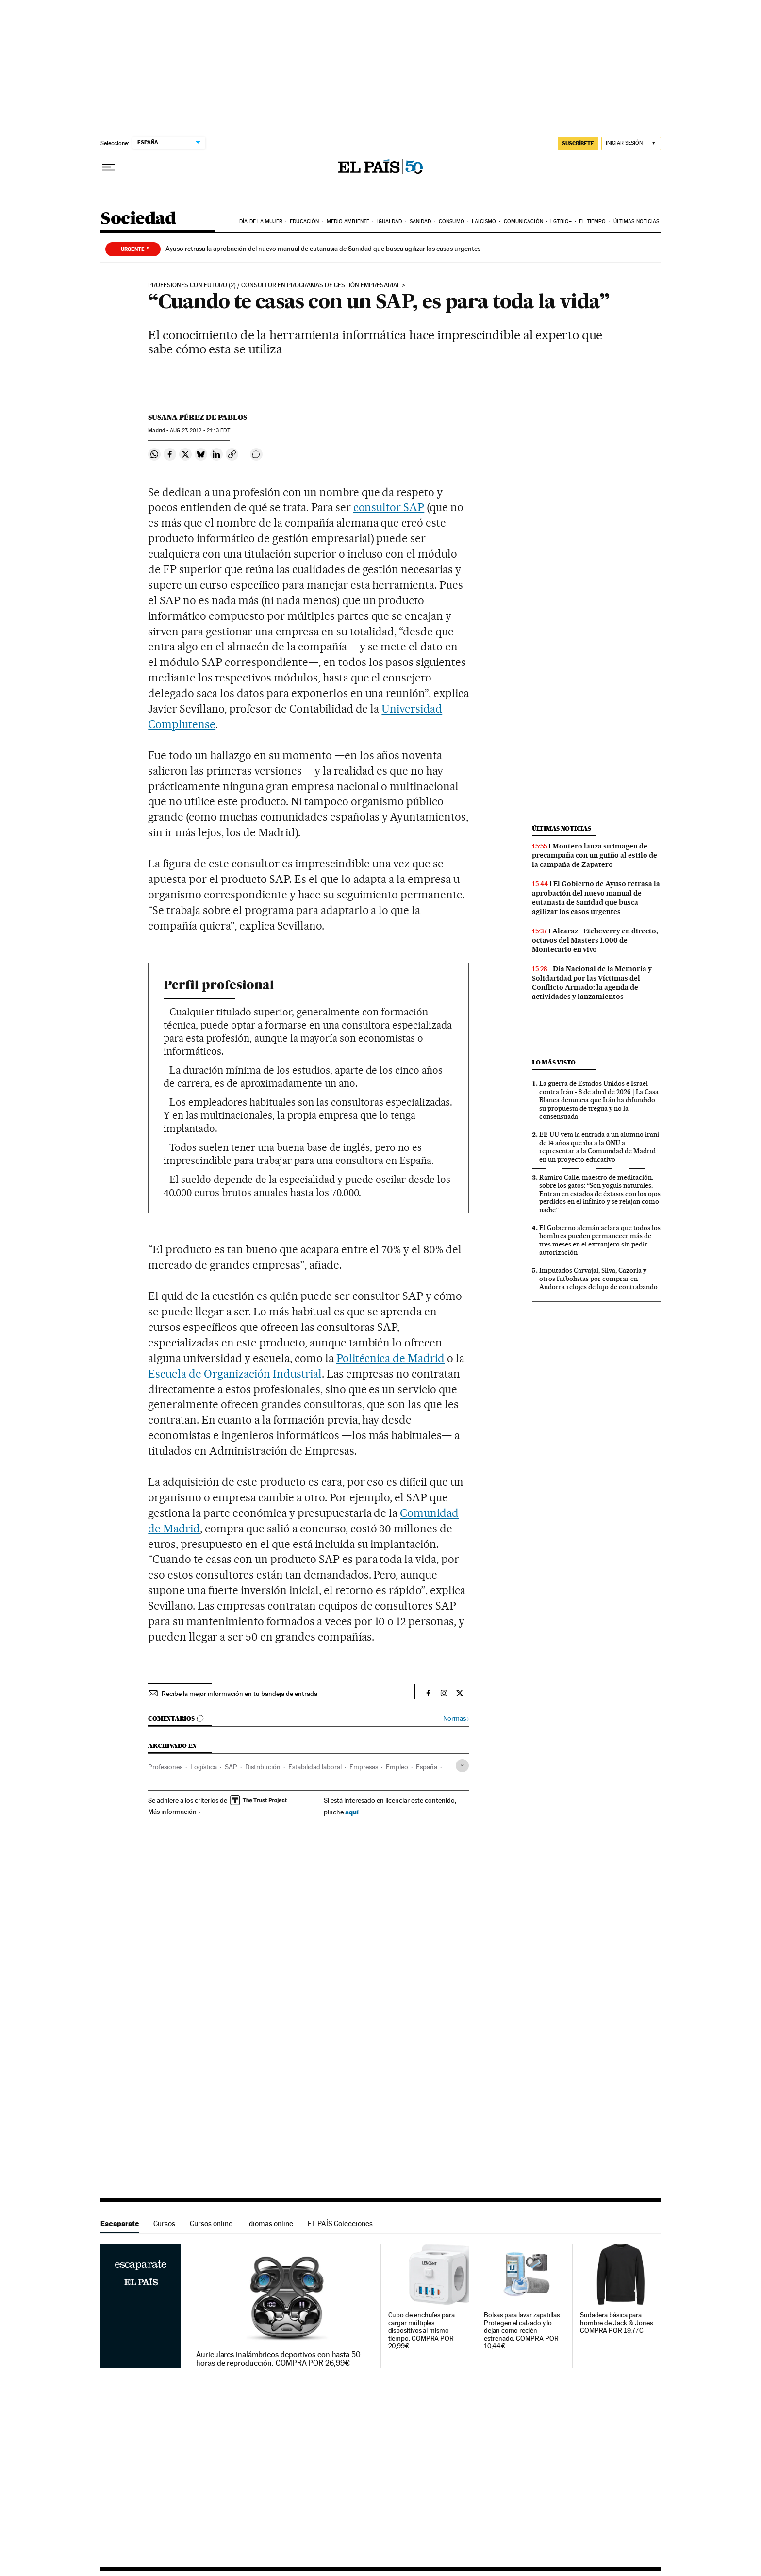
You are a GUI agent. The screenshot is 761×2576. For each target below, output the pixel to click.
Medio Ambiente (348, 221)
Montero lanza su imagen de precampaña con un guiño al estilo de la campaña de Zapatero (594, 855)
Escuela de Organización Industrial (234, 1373)
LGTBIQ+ (561, 221)
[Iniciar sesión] (631, 143)
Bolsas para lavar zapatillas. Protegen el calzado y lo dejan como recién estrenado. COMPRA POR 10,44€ (522, 2330)
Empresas (363, 1767)
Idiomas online (270, 2223)
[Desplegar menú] (108, 167)
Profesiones (165, 1767)
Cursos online (211, 2223)
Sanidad (420, 221)
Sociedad (138, 219)
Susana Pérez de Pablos (197, 417)
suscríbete (578, 143)
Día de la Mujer (260, 221)
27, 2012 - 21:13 (200, 430)
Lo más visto (554, 1062)
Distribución (263, 1767)
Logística (203, 1767)
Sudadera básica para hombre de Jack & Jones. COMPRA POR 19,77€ (617, 2322)
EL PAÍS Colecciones (340, 2223)
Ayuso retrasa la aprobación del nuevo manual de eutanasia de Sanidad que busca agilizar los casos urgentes (322, 248)
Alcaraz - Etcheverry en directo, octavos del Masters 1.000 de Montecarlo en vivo (595, 940)
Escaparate (119, 2223)
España (426, 1767)
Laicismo (484, 221)
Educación (304, 221)
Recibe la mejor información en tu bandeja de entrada (239, 1693)
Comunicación (523, 221)
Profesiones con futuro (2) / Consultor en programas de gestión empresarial (274, 285)
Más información (174, 1811)
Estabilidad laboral (315, 1767)
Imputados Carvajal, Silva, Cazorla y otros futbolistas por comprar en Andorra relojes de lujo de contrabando (598, 1278)
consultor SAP (389, 507)
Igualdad (389, 221)
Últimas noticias (636, 221)
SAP (231, 1767)
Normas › (456, 1718)
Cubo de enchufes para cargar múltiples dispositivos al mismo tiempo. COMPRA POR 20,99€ (421, 2330)
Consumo (451, 221)
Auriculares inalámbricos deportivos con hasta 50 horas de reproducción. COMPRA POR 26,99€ (278, 2359)
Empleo (397, 1767)
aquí (352, 1812)
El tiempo (592, 221)
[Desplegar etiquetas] (462, 1765)
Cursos (164, 2223)
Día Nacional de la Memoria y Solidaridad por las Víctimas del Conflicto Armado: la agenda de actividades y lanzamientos (592, 982)
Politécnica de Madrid (390, 1358)
